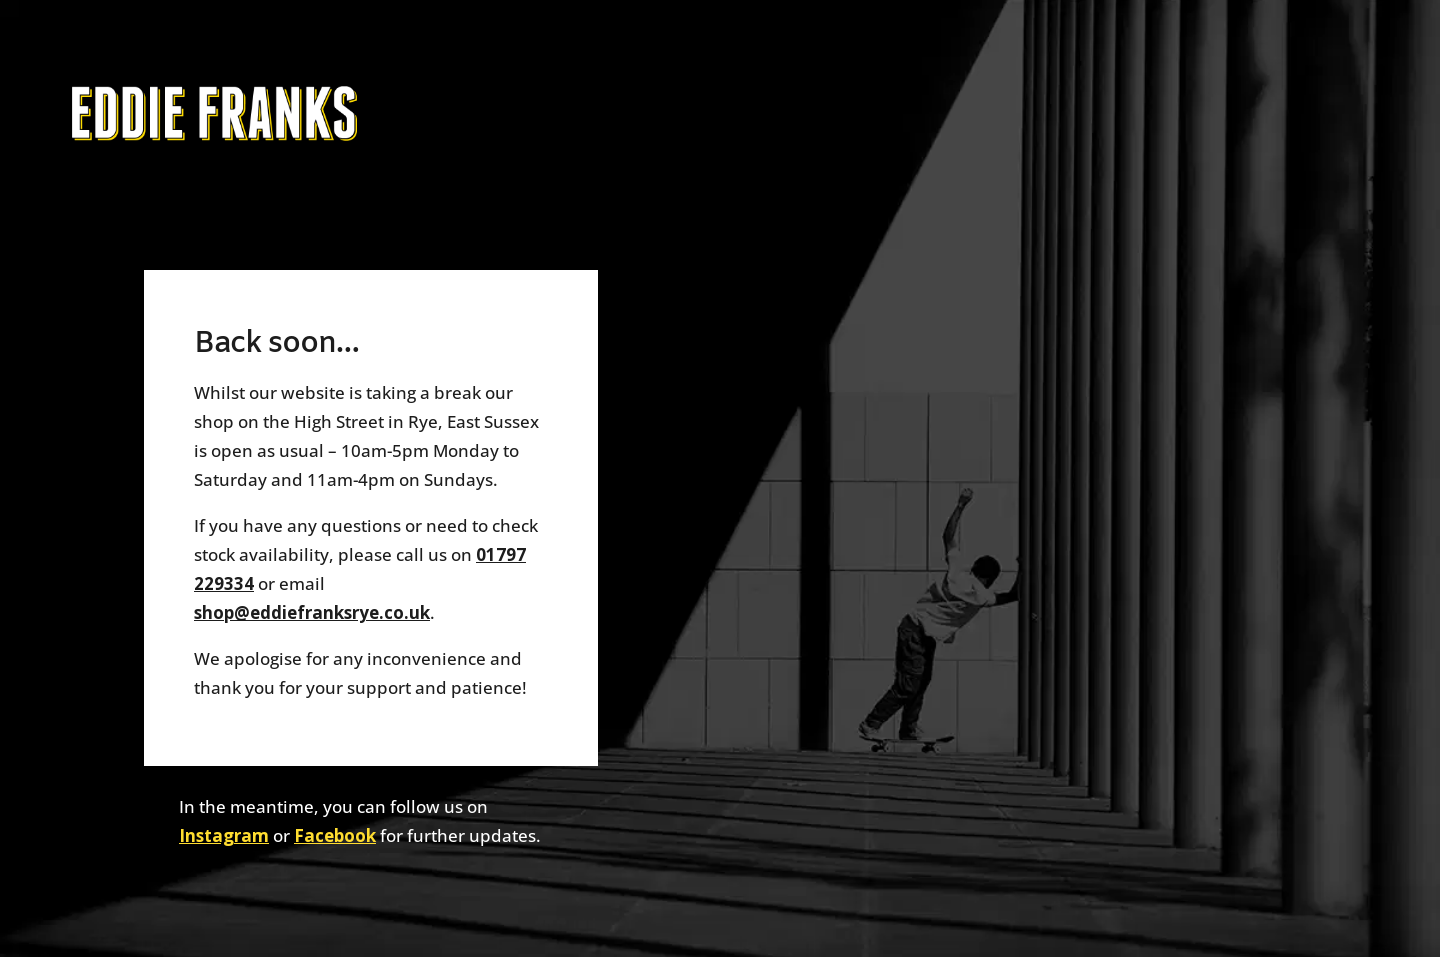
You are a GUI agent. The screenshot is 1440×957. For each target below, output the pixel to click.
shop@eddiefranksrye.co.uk (312, 612)
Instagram (224, 835)
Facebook (335, 835)
